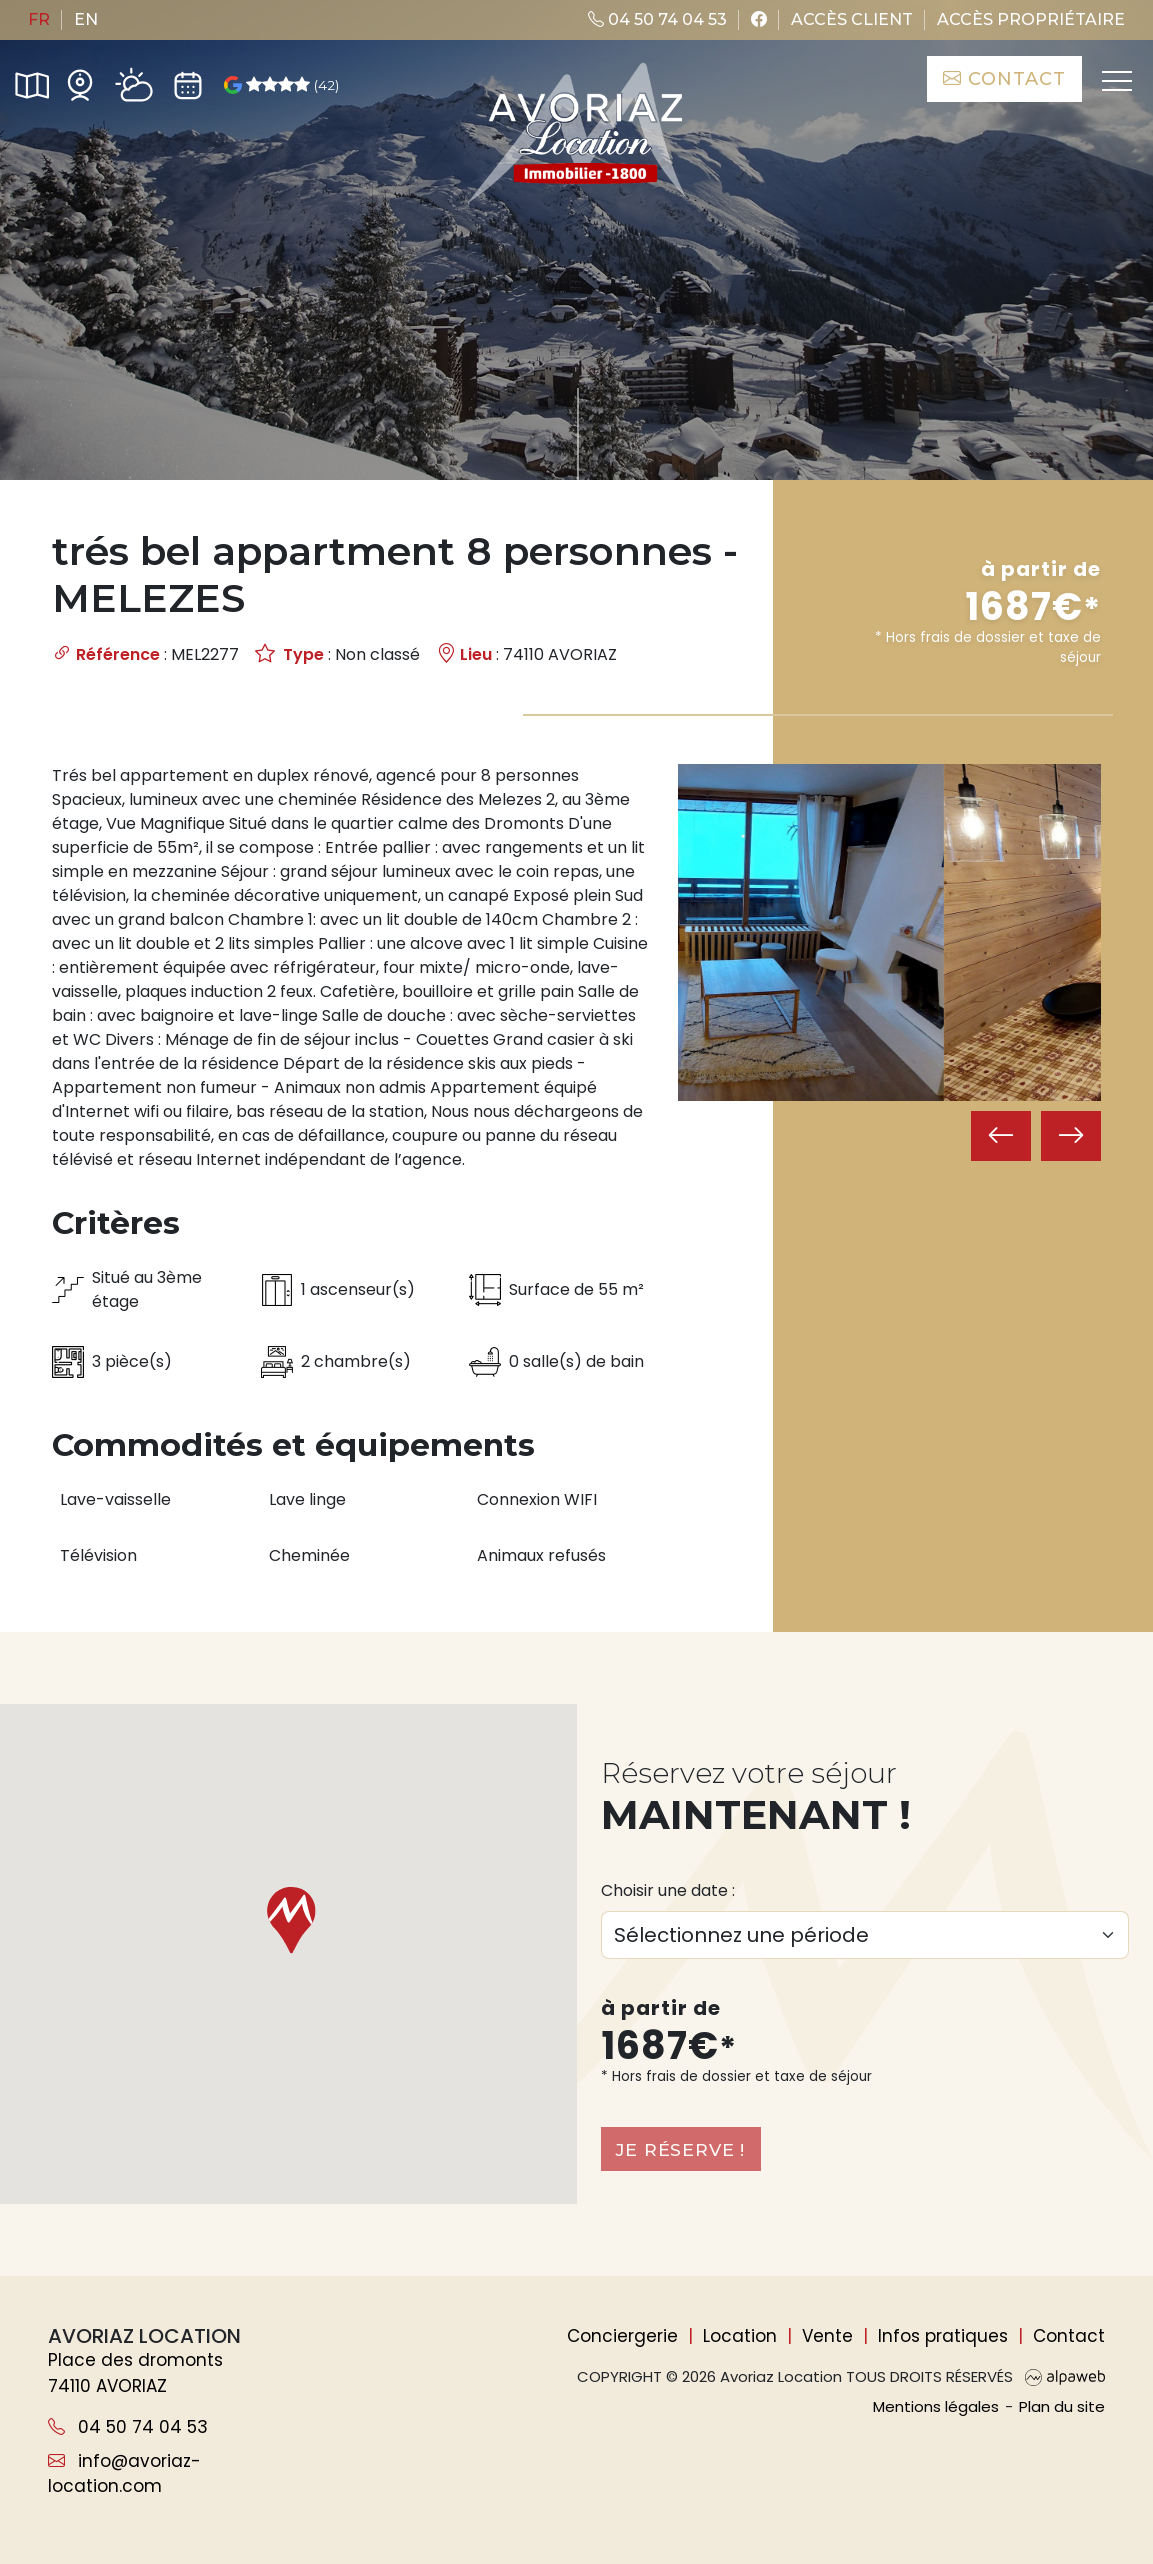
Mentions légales (936, 2406)
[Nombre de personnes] (311, 395)
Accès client (852, 19)
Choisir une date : (668, 1889)
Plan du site (1062, 2406)
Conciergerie (622, 2336)
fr (39, 19)
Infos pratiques (943, 2336)
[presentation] (1001, 1199)
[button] (288, 1920)
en (86, 19)
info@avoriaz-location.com (124, 2474)
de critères (653, 395)
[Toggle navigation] (1113, 84)
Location (740, 2336)
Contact (999, 79)
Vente (827, 2336)
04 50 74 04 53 (657, 19)
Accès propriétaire (1031, 19)
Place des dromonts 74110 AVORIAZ (135, 2373)
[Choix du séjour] (865, 1934)
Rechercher (1013, 395)
